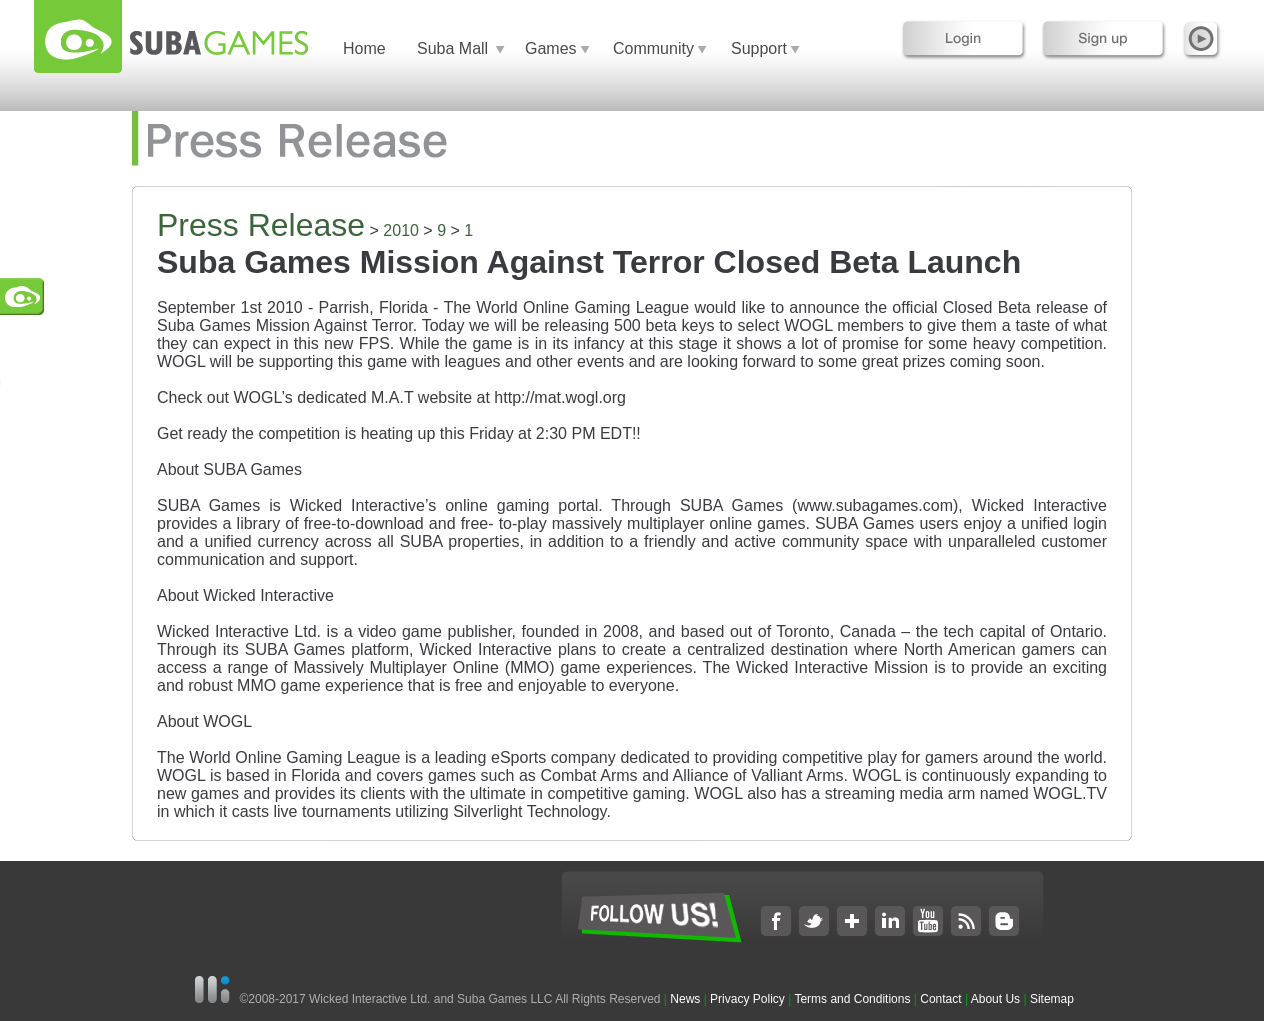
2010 (401, 230)
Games (551, 48)
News (686, 999)
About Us (995, 999)
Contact (940, 999)
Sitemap (1052, 999)
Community (653, 48)
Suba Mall (452, 48)
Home (364, 48)
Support (759, 48)
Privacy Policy (747, 999)
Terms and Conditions (852, 999)
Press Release (261, 225)
